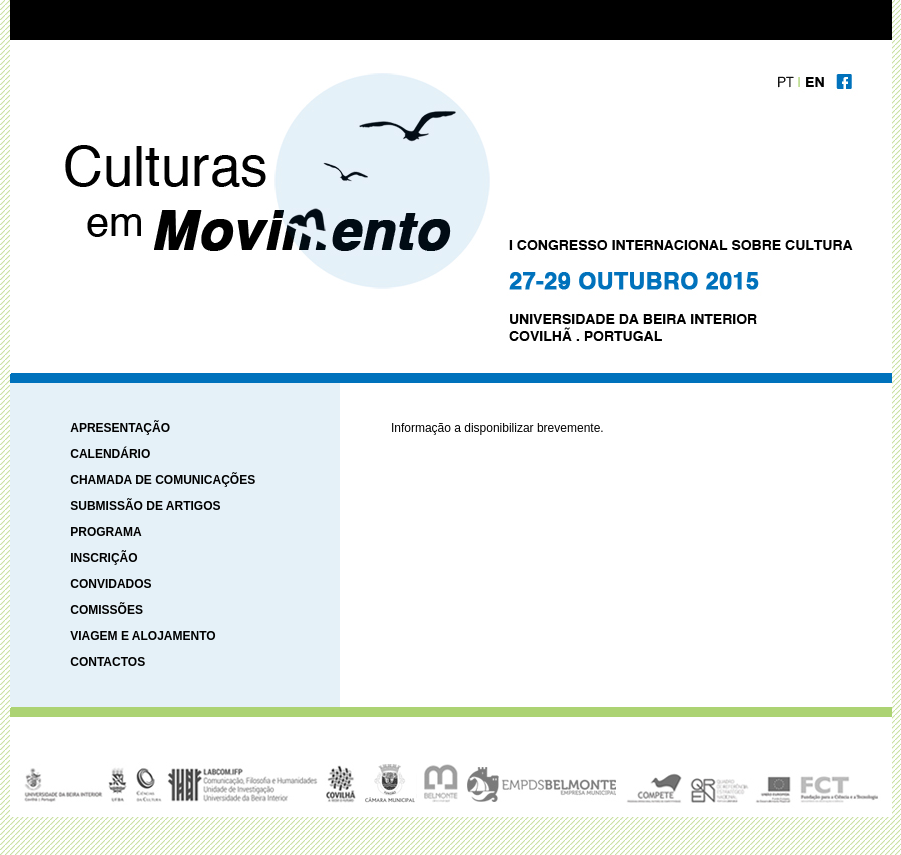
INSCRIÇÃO (103, 558)
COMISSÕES (106, 610)
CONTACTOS (107, 662)
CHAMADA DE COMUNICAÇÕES (162, 480)
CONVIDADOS (110, 584)
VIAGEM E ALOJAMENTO (142, 636)
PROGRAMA (105, 532)
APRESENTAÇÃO (120, 428)
